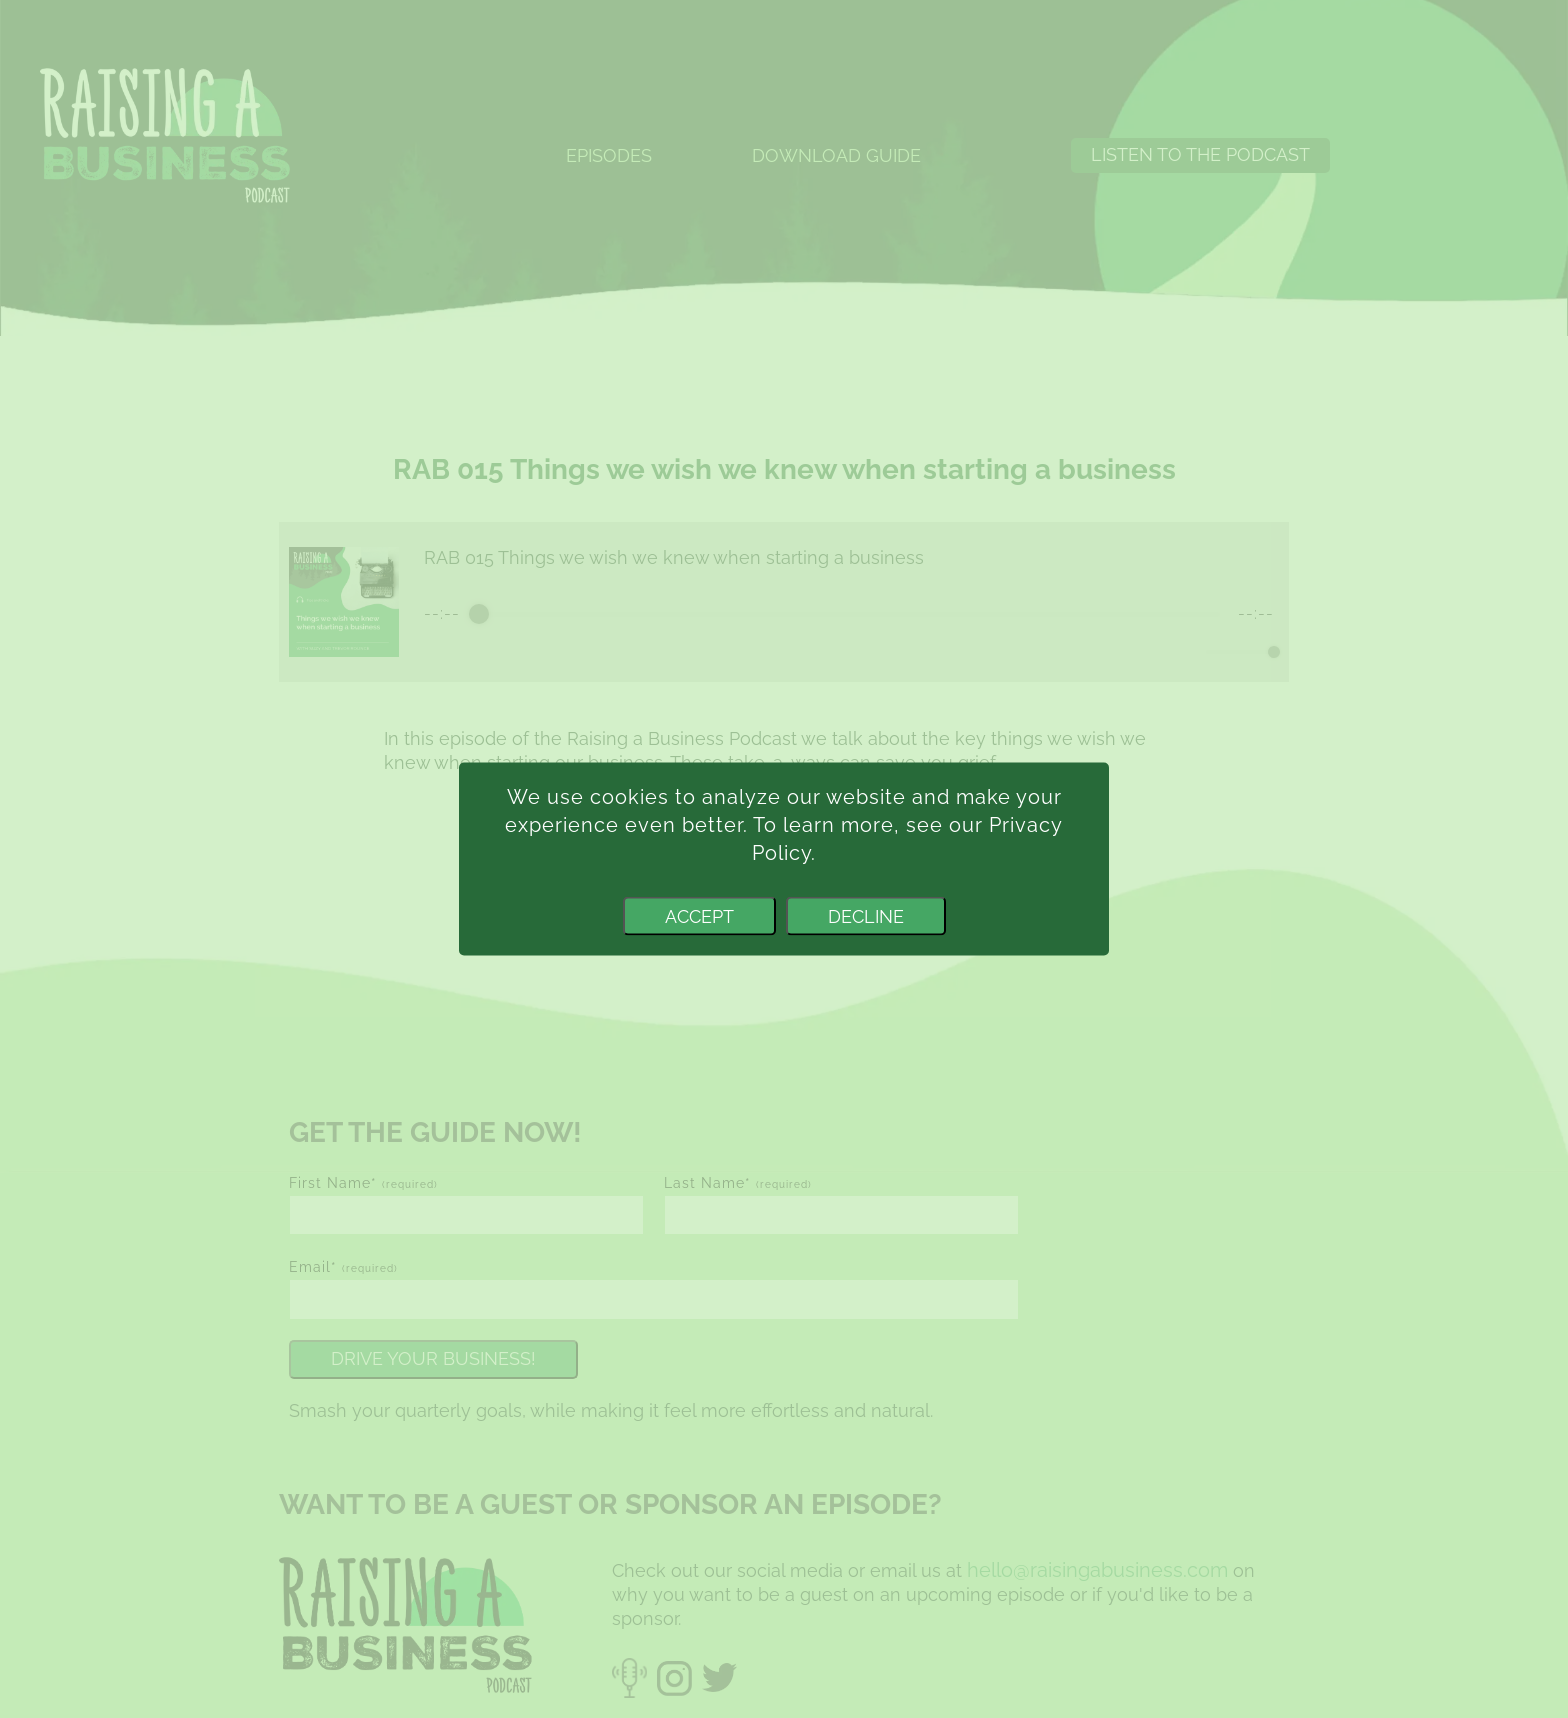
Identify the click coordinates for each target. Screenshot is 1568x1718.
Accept (699, 915)
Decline (866, 915)
